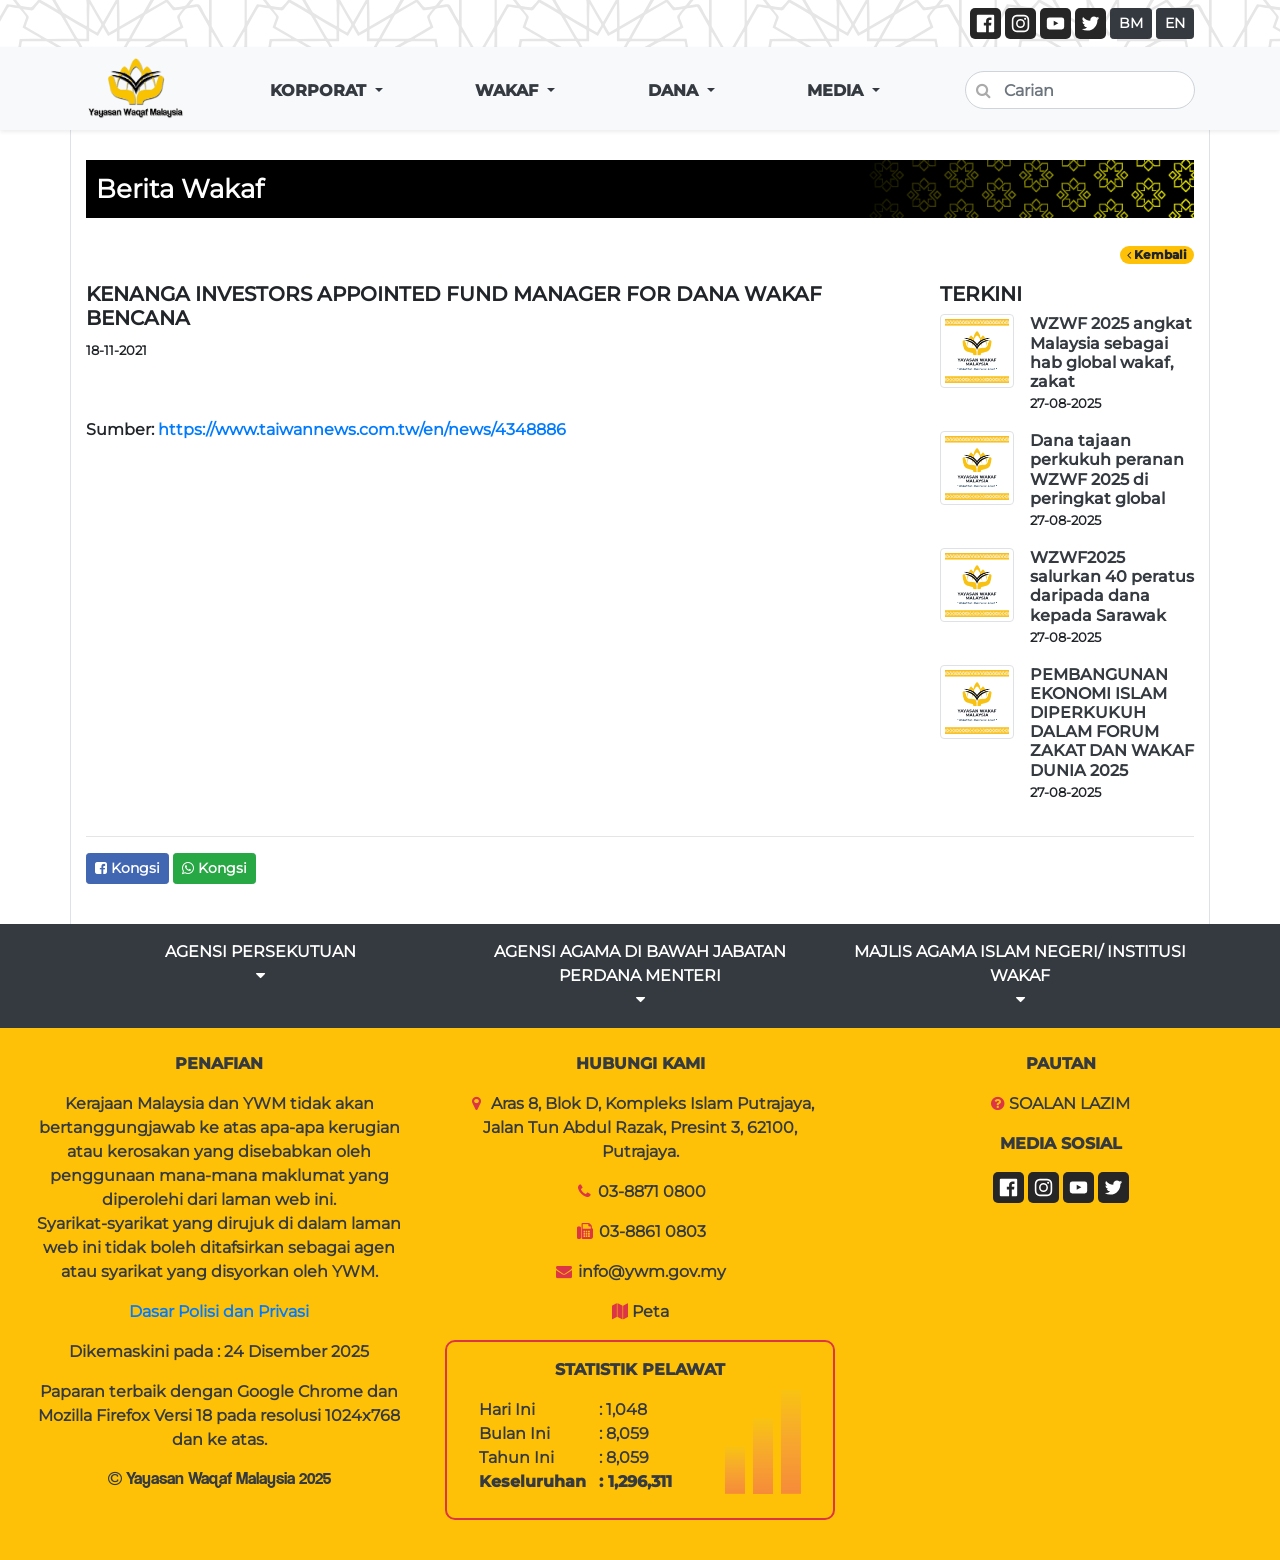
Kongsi (127, 868)
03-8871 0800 (652, 1191)
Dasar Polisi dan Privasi (219, 1311)
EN (1175, 23)
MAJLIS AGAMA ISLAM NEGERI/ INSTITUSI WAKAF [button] (1020, 974)
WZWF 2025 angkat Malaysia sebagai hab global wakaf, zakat (1111, 352)
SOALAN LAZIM (1069, 1103)
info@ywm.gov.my (652, 1271)
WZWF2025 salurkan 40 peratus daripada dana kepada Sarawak (1112, 586)
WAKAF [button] (509, 90)
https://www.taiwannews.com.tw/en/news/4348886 (362, 429)
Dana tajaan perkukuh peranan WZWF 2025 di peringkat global (1107, 469)
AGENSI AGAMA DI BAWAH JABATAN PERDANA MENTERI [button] (640, 974)
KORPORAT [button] (320, 90)
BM (1131, 23)
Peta (650, 1311)
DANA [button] (675, 90)
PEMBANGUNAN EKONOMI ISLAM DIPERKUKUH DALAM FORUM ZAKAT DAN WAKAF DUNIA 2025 (1112, 722)
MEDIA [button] (837, 90)
